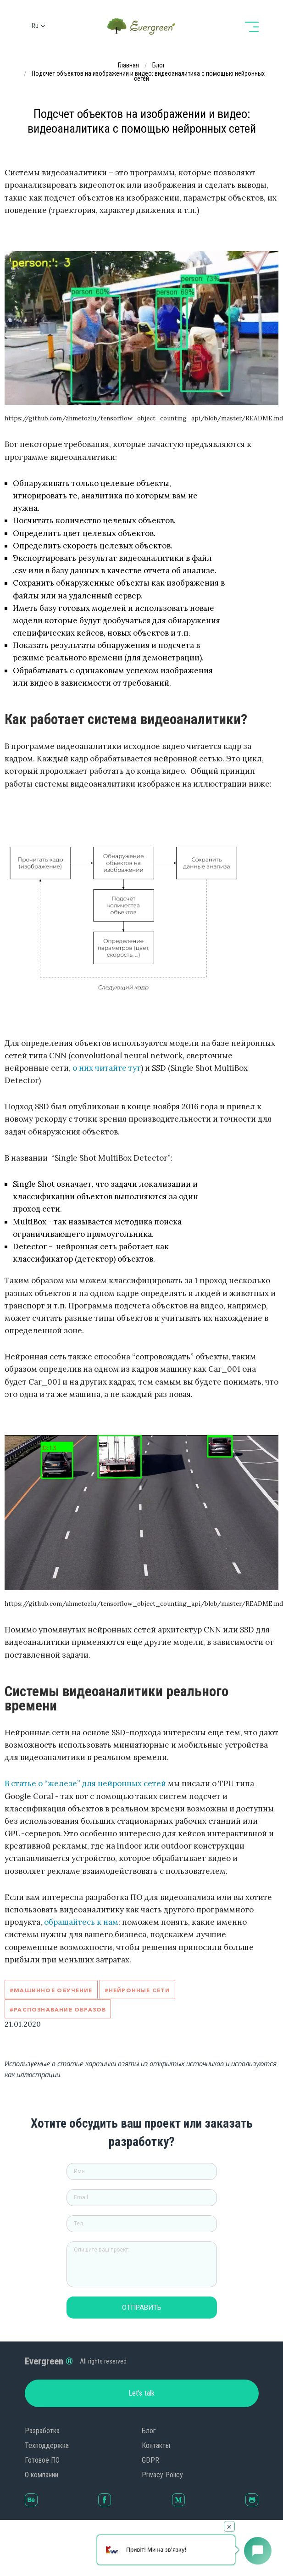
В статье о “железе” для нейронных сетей (85, 1783)
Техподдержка (47, 2445)
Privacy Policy (162, 2474)
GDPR (150, 2460)
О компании (41, 2474)
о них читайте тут (106, 1068)
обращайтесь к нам (81, 1922)
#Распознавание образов (58, 2009)
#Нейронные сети (137, 1990)
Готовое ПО (42, 2460)
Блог (149, 2430)
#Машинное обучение (51, 1990)
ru (35, 25)
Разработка (42, 2430)
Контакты (156, 2445)
